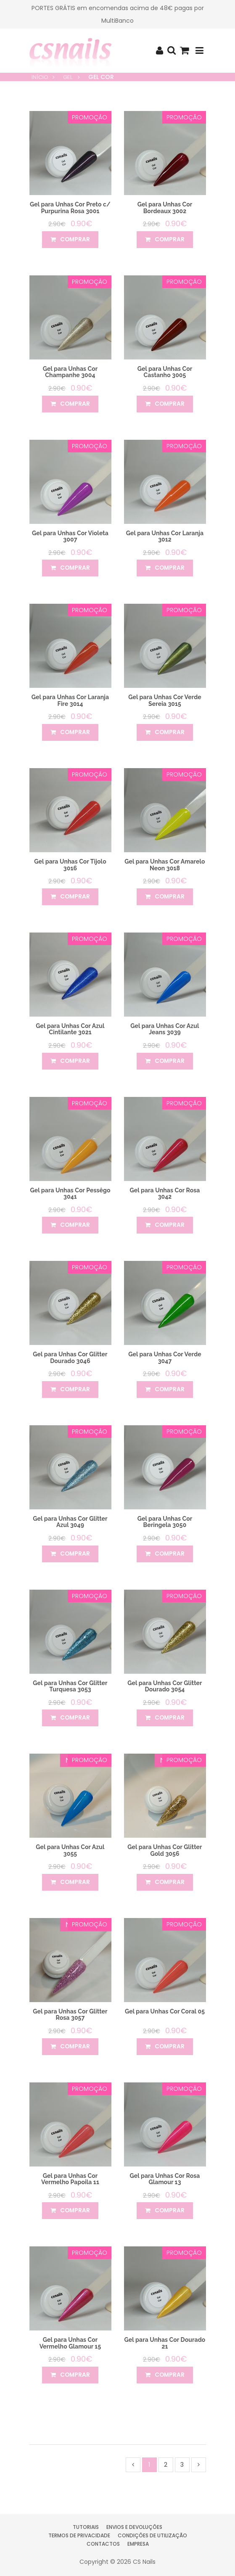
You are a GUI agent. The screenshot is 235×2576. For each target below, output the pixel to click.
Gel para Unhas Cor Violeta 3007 (70, 536)
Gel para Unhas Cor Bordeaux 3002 (165, 207)
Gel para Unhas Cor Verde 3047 (165, 1357)
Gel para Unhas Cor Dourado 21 (165, 2342)
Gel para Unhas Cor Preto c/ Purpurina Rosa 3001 (70, 207)
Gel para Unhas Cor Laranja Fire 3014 (70, 700)
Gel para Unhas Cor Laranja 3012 (165, 536)
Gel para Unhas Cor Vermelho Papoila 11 (70, 2178)
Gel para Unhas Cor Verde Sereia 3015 (165, 700)
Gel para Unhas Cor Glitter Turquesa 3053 (70, 1686)
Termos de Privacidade (79, 2535)
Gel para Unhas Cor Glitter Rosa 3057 (70, 2014)
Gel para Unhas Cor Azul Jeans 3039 (165, 1029)
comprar (70, 239)
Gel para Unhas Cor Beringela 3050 (165, 1521)
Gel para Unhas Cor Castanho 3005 (165, 371)
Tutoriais (86, 2527)
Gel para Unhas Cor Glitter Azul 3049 (70, 1521)
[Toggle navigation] (199, 51)
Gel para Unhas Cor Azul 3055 (70, 1850)
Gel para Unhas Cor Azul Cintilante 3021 (70, 1029)
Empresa (138, 2543)
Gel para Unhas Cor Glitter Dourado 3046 (70, 1357)
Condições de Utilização (152, 2535)
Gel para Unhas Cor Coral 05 (164, 2011)
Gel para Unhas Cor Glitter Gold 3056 (164, 1850)
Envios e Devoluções (134, 2527)
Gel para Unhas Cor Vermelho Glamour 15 (70, 2342)
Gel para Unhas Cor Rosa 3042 (164, 1193)
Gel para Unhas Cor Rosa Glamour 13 (164, 2178)
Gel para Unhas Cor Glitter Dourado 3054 (164, 1686)
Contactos (103, 2543)
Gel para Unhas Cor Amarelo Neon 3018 (164, 864)
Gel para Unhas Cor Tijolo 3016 (70, 864)
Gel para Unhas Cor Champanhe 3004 (70, 371)
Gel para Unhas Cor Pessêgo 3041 (70, 1193)
